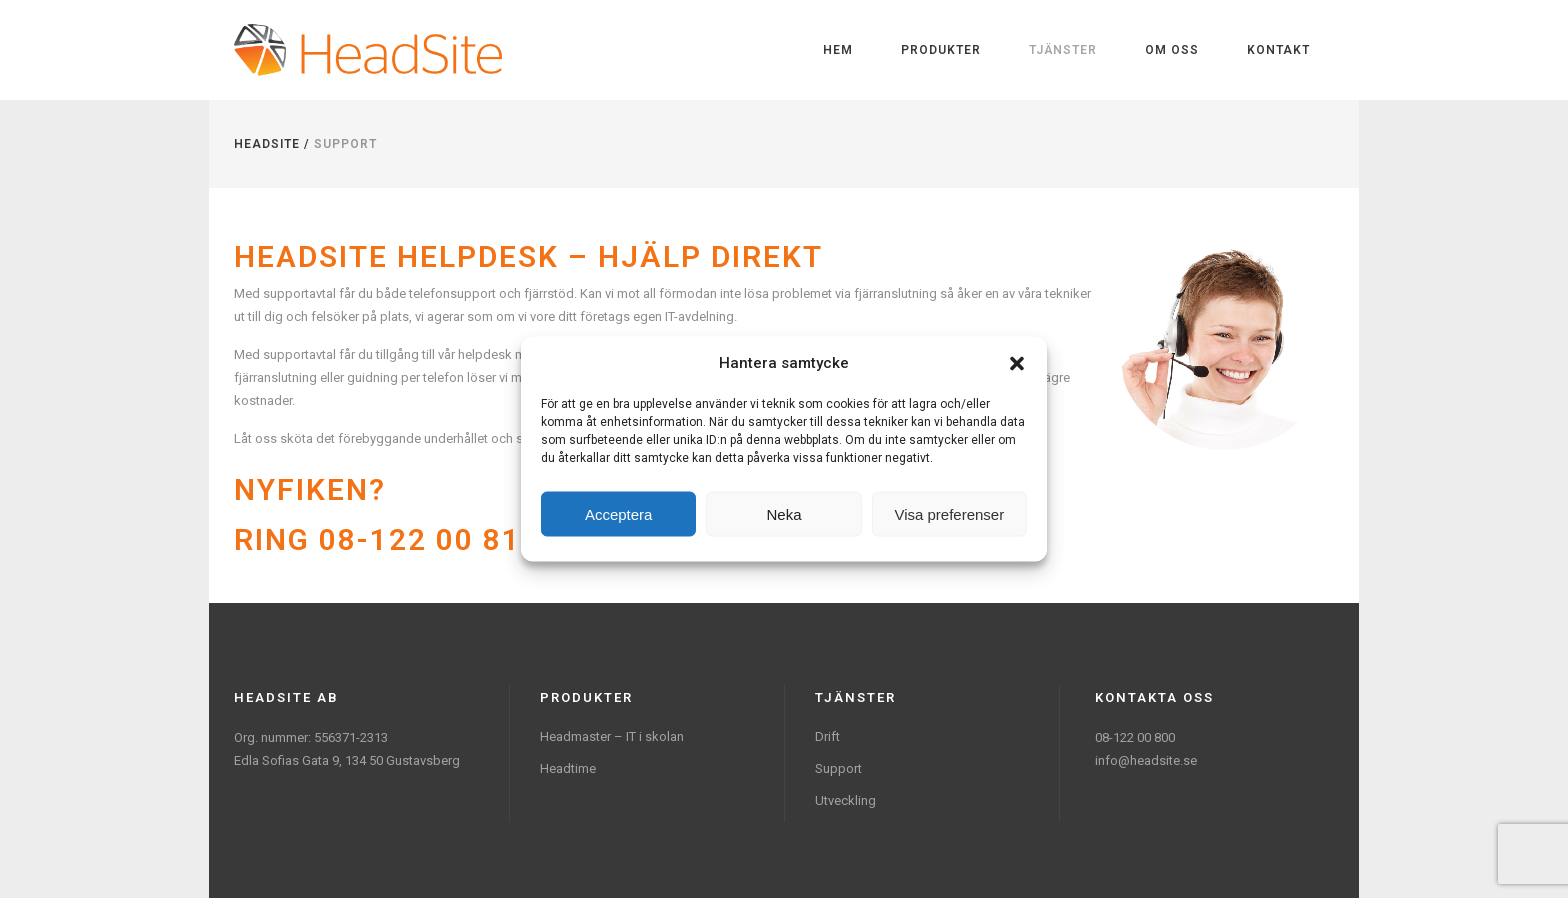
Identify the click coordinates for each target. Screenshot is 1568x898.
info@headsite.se (1146, 760)
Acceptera (619, 513)
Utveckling (845, 800)
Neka (783, 513)
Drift (827, 736)
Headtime (568, 768)
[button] (1017, 363)
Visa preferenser (949, 513)
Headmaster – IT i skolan (612, 736)
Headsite (267, 144)
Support (838, 768)
